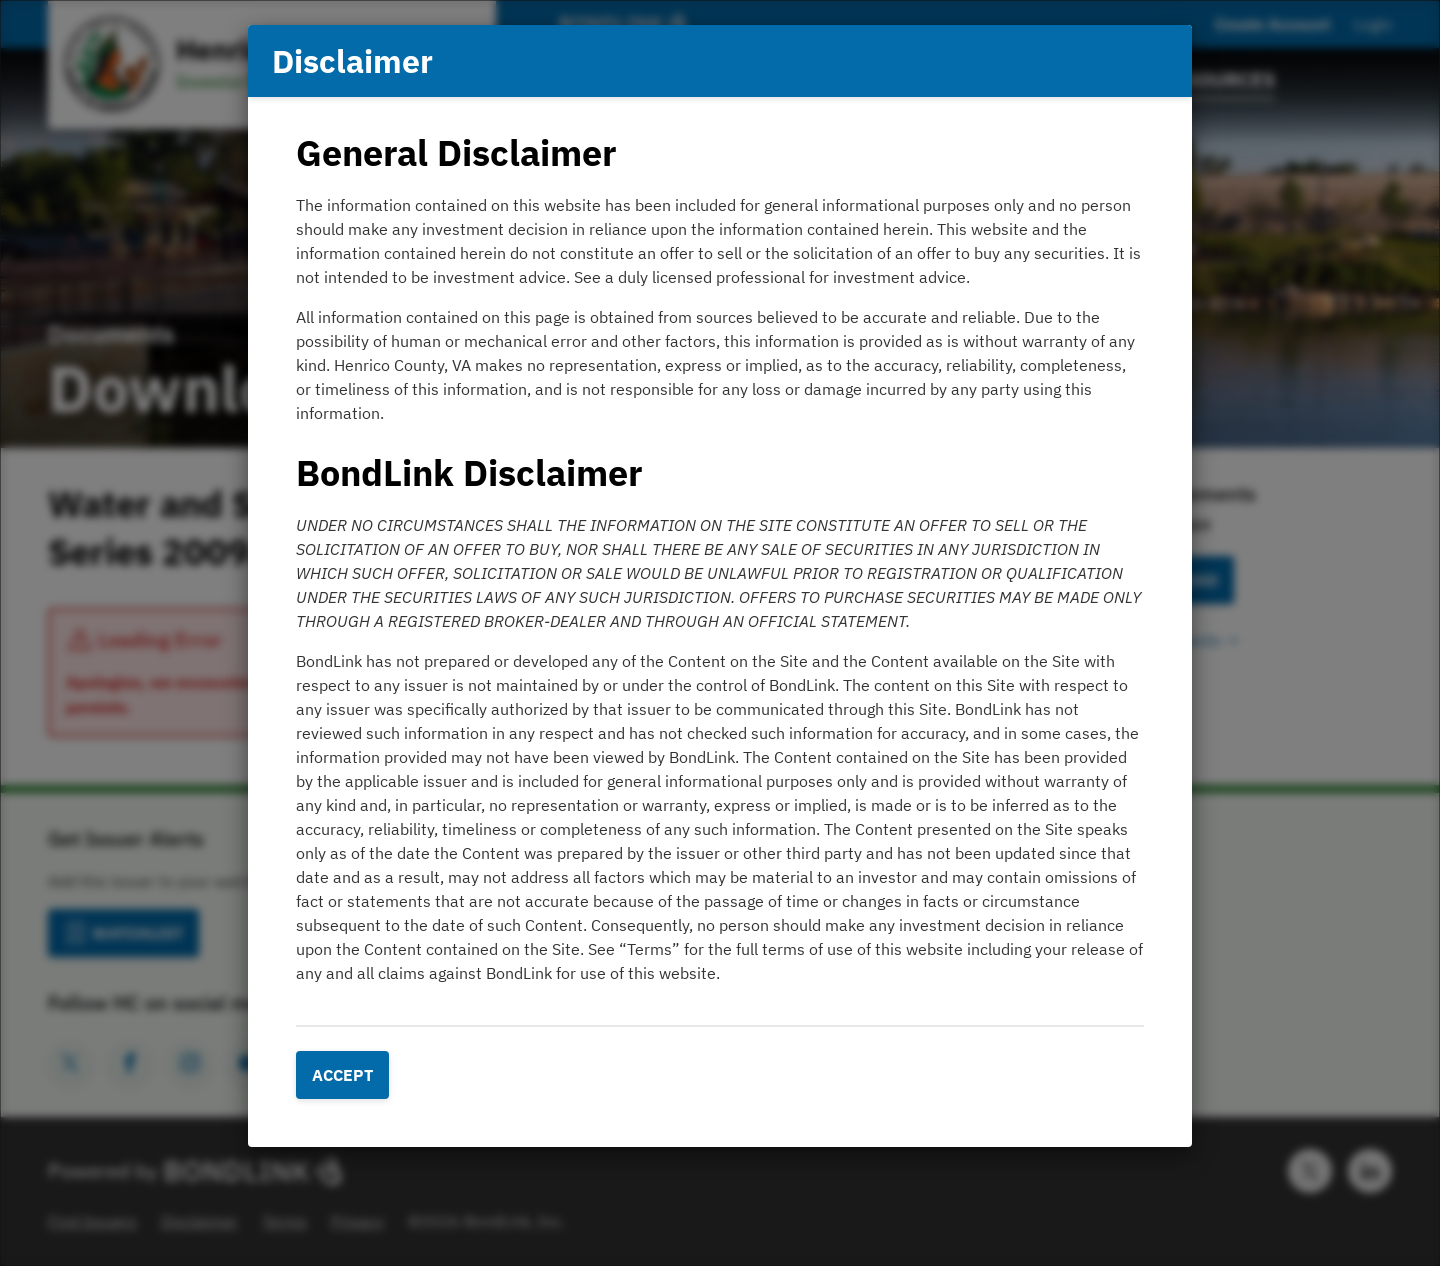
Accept (342, 1075)
